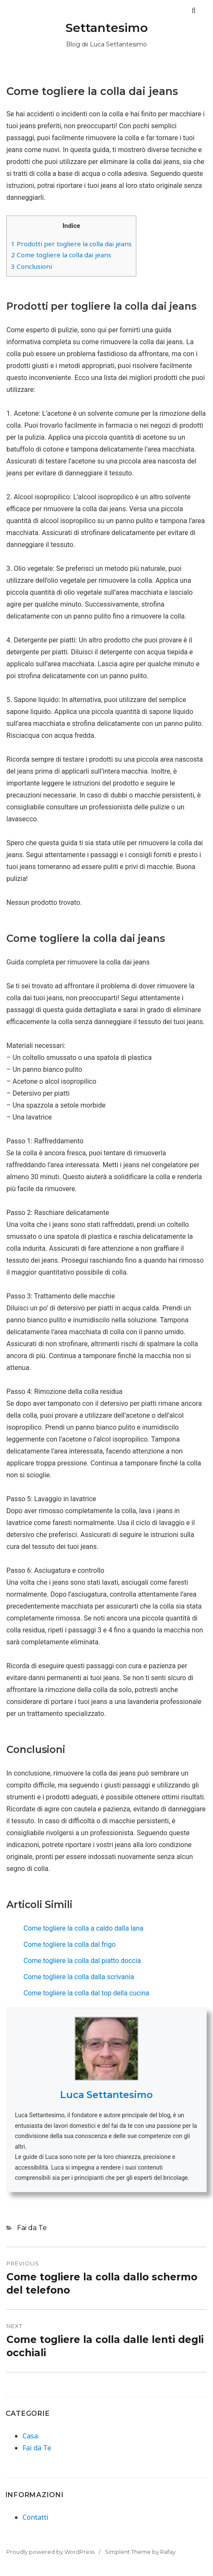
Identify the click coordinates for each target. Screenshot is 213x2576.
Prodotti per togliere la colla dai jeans (71, 243)
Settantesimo (107, 27)
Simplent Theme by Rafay (140, 2551)
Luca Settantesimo (106, 2095)
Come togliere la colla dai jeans (61, 254)
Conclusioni (31, 266)
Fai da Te (32, 2228)
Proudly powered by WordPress (50, 2551)
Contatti (36, 2517)
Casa (30, 2436)
